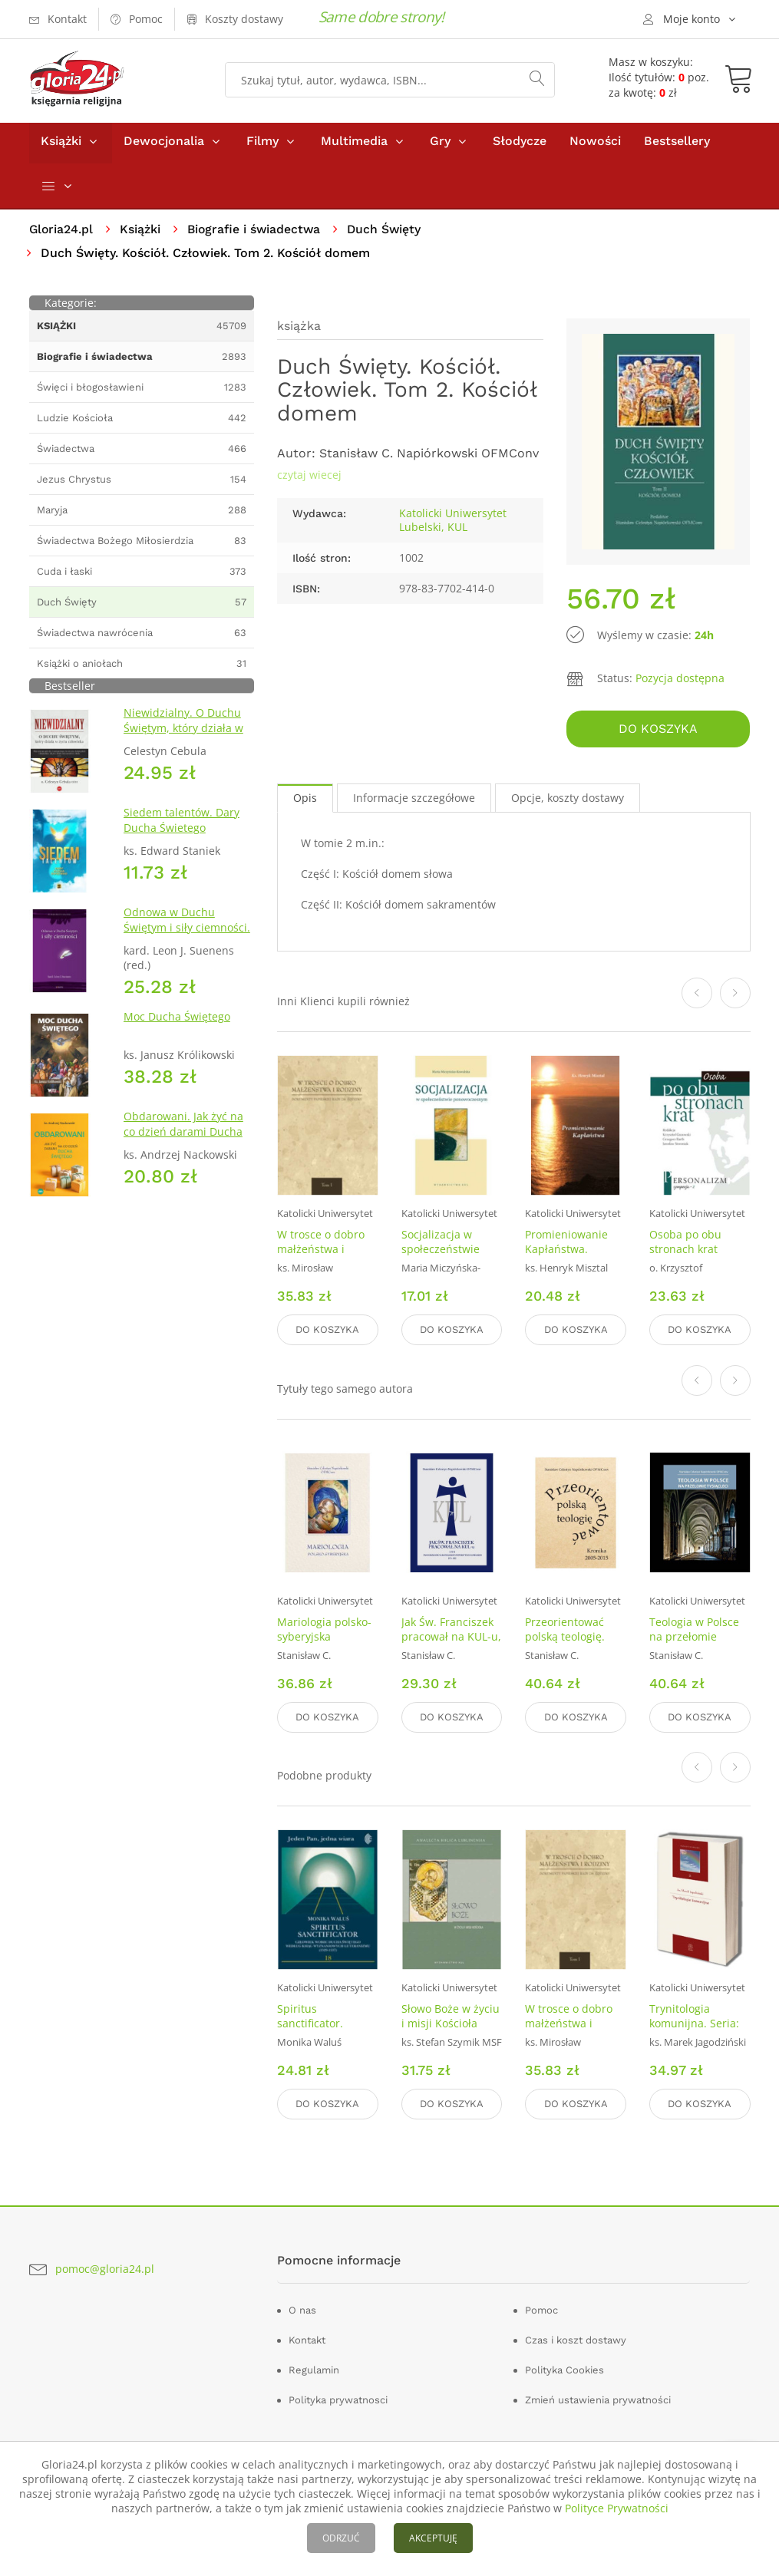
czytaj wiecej (309, 478)
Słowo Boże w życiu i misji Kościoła (450, 2016)
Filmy (262, 144)
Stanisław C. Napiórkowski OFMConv (429, 457)
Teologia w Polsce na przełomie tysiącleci (694, 1638)
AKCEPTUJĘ (433, 2538)
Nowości (595, 144)
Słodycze (519, 144)
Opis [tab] (305, 800)
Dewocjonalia (164, 144)
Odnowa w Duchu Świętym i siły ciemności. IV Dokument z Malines (187, 931)
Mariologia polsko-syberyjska (324, 1630)
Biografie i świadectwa (257, 233)
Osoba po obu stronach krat (685, 1244)
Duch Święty (389, 233)
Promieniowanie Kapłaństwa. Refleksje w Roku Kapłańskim (567, 1259)
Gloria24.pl (61, 233)
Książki (61, 144)
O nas (302, 2309)
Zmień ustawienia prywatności (598, 2399)
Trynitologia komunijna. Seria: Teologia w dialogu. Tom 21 (698, 2031)
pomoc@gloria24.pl (104, 2267)
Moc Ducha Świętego (177, 1020)
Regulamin (314, 2369)
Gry (440, 144)
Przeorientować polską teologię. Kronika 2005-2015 (572, 1638)
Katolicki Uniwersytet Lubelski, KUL (453, 524)
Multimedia (354, 144)
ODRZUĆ (341, 2538)
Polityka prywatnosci (338, 2399)
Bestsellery (677, 144)
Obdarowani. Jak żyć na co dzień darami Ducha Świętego (183, 1135)
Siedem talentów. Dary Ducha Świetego (181, 824)
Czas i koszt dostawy (575, 2339)
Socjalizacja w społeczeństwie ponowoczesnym (444, 1252)
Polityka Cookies (564, 2369)
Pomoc (541, 2309)
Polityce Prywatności (616, 2508)
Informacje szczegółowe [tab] (414, 800)
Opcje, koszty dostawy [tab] (567, 800)
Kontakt (307, 2339)
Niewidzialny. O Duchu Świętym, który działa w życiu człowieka (183, 731)
